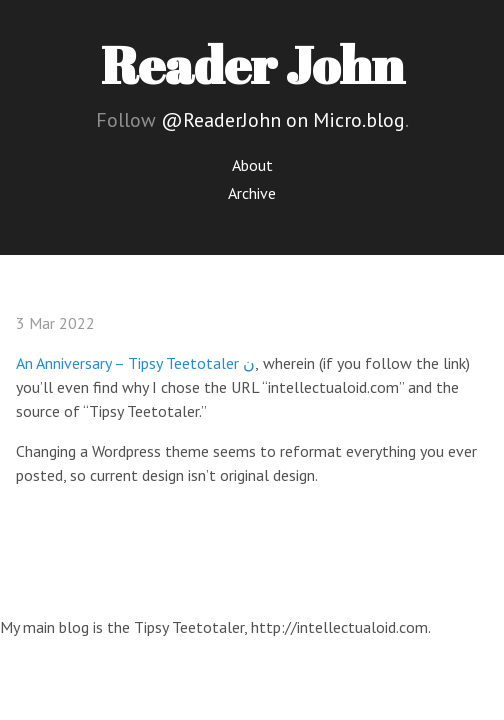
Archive (252, 193)
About (252, 165)
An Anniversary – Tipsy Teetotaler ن (135, 363)
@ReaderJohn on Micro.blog (283, 120)
